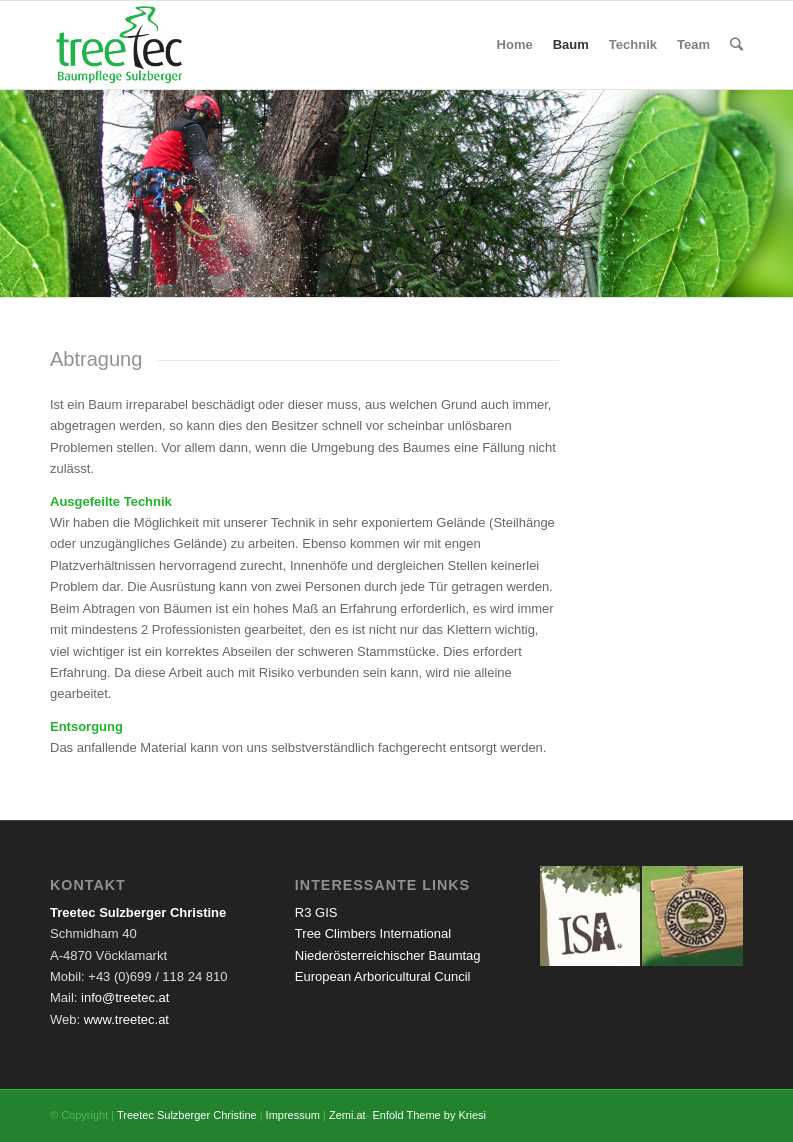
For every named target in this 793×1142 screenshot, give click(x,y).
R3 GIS (316, 912)
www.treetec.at (126, 1019)
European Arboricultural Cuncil (383, 976)
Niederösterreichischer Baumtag (388, 955)
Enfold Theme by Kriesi (429, 1115)
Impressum (293, 1115)
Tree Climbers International (373, 933)
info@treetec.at (125, 997)
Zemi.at (347, 1115)
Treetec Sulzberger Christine (187, 1115)
